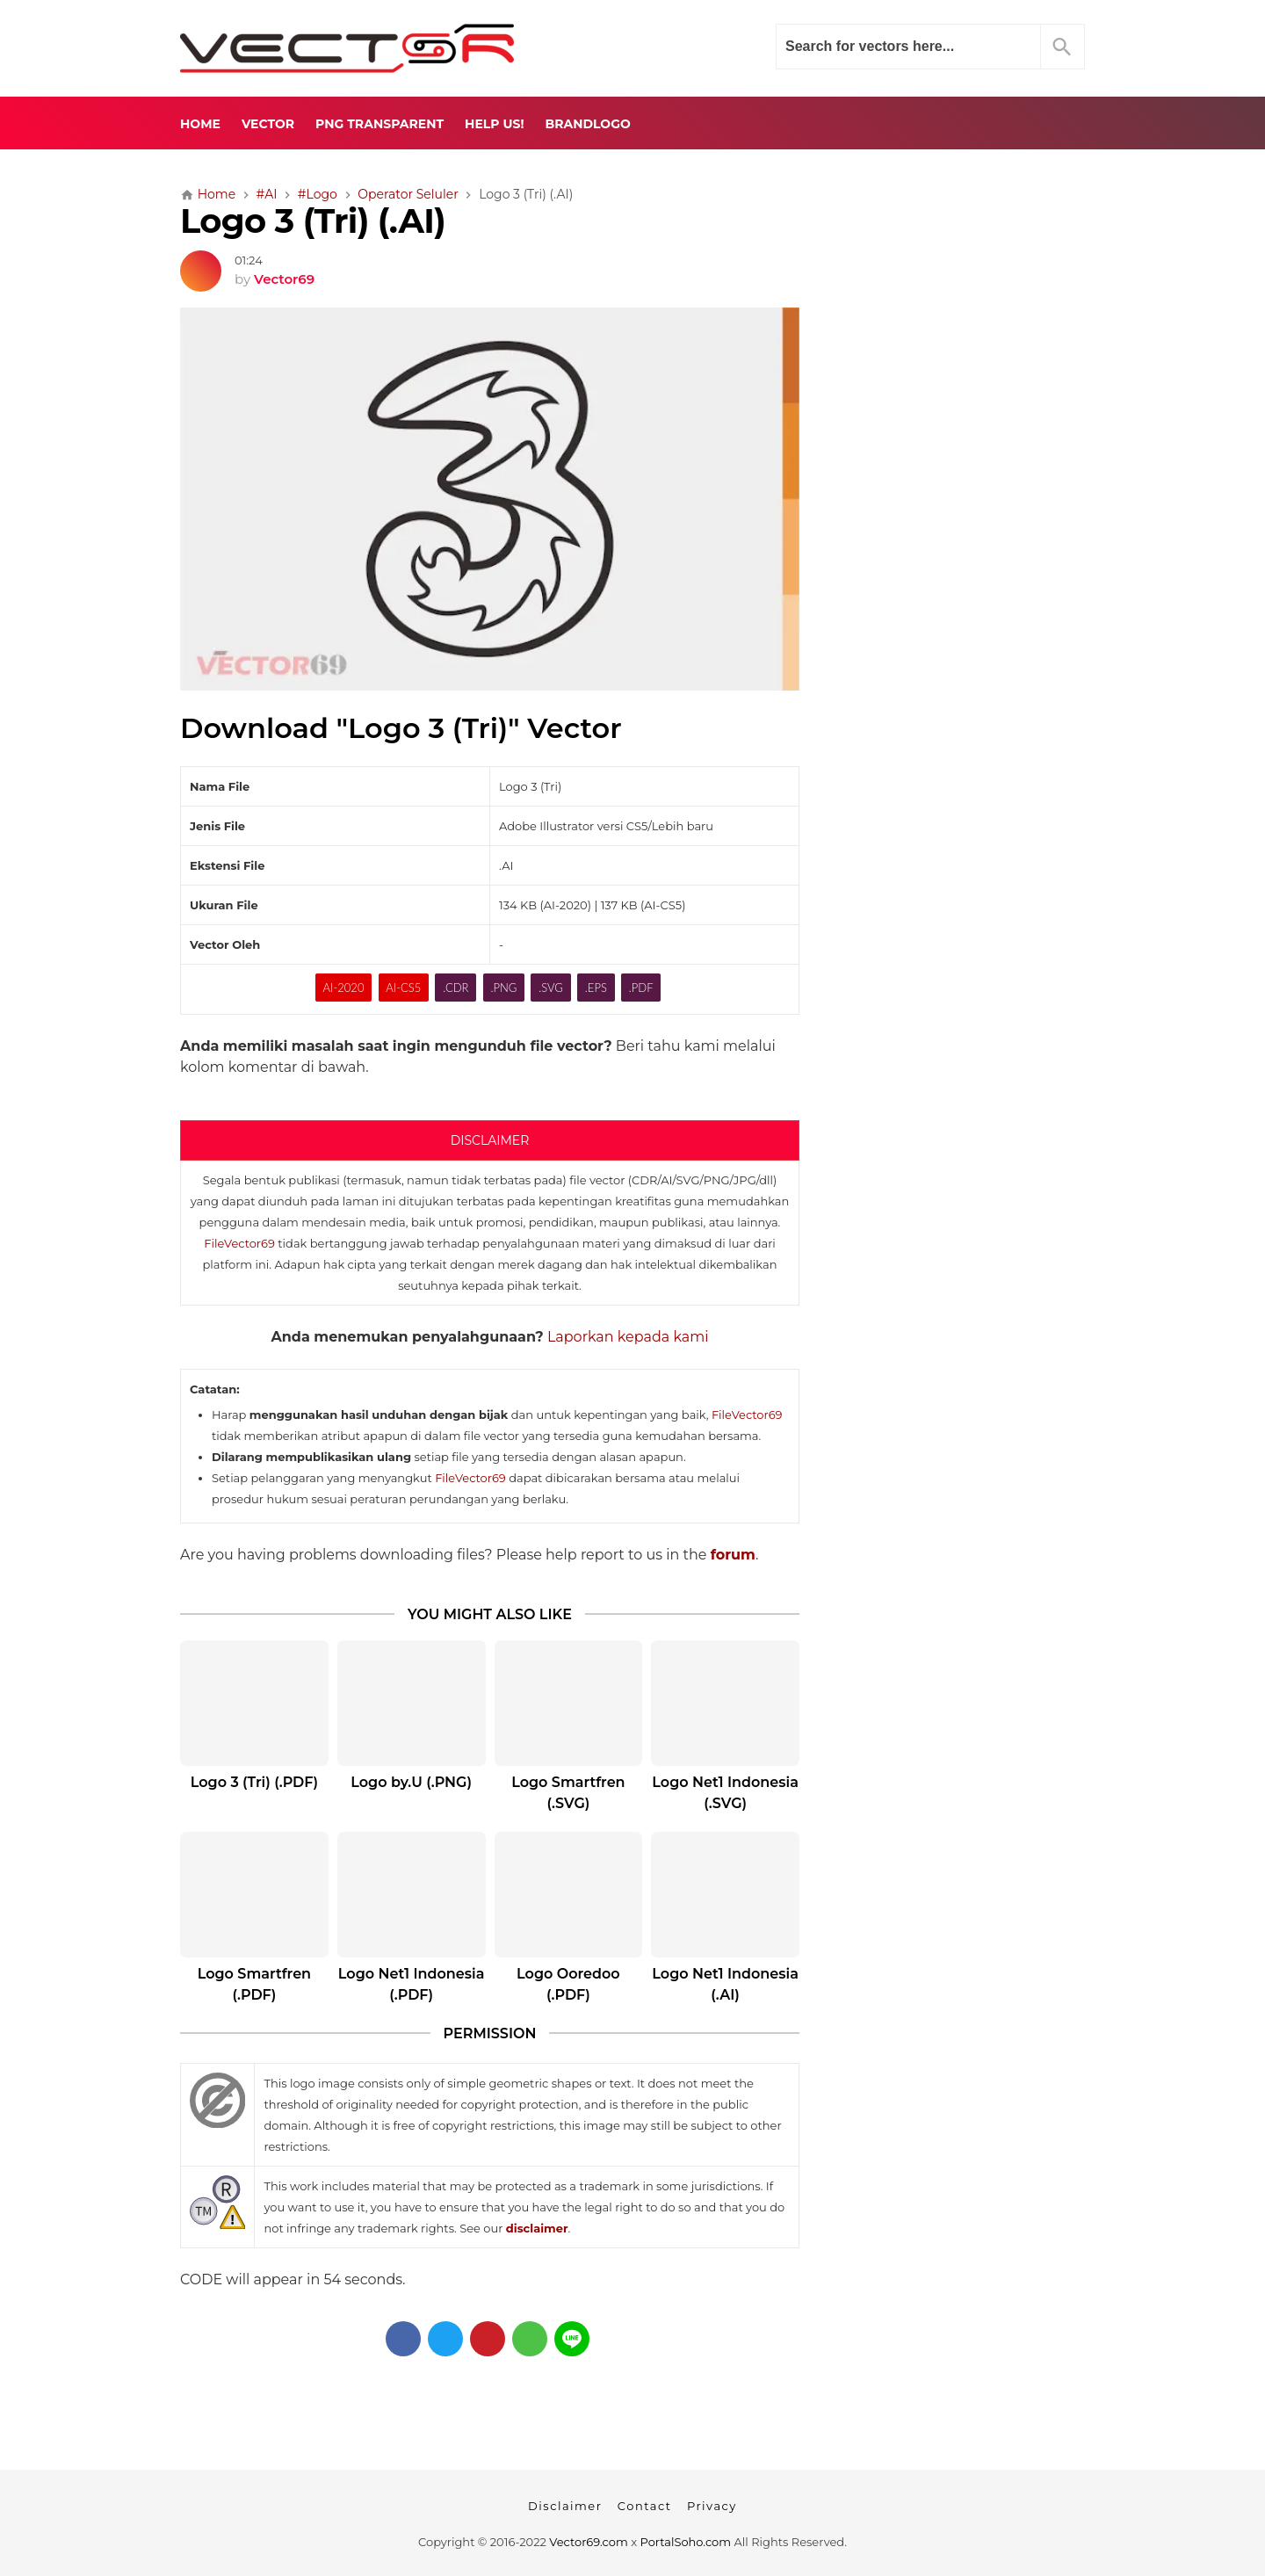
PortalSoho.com (686, 2542)
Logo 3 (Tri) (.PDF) (254, 1782)
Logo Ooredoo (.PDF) (568, 1984)
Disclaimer (565, 2506)
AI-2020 (344, 987)
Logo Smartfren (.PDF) (254, 1984)
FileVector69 (239, 1243)
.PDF (641, 987)
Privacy (712, 2506)
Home (200, 124)
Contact (645, 2506)
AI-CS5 (403, 987)
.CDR (455, 987)
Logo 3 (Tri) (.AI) (312, 221)
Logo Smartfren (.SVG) (568, 1793)
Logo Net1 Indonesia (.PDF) (411, 1984)
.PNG (503, 987)
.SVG (551, 987)
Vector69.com (588, 2542)
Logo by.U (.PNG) (411, 1782)
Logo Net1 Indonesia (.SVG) (725, 1793)
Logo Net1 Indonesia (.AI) (725, 1984)
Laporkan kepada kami (628, 1336)
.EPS (596, 987)
